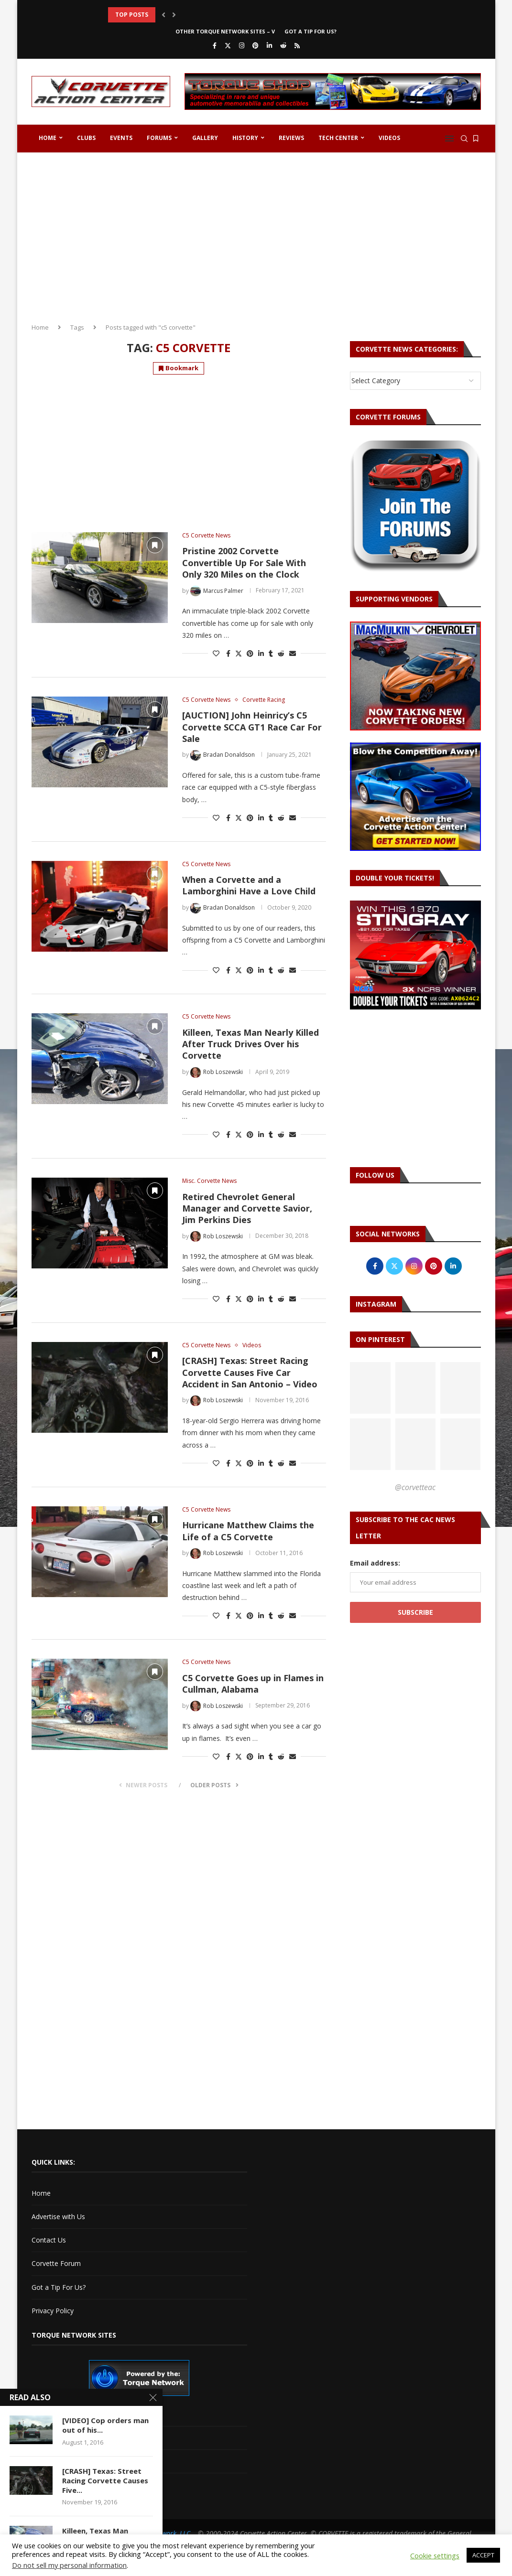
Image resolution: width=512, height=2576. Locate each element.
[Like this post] (216, 653)
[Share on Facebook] (228, 653)
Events (121, 138)
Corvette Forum (56, 2263)
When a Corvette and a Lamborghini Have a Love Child (249, 885)
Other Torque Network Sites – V (225, 31)
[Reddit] (283, 45)
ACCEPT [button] (483, 2555)
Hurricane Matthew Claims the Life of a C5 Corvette (248, 1530)
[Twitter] (228, 45)
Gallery (205, 138)
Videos (389, 138)
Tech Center (338, 138)
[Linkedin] (269, 45)
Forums (159, 138)
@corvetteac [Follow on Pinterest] (415, 1487)
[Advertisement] (256, 234)
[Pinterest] (255, 45)
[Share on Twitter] (238, 653)
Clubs (86, 138)
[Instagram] (241, 45)
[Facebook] (215, 45)
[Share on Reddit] (281, 653)
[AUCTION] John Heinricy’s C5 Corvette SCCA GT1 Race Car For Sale (252, 726)
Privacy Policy (53, 2310)
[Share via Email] (292, 653)
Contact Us (49, 2239)
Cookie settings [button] (434, 2555)
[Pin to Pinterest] (250, 653)
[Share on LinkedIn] (261, 653)
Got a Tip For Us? (310, 31)
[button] (163, 14)
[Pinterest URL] (370, 1388)
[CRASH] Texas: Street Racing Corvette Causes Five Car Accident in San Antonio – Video (249, 1372)
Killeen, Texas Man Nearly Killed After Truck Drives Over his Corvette (250, 1044)
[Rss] (297, 45)
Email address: (375, 1562)
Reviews (291, 138)
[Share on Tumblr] (271, 653)
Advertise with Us (58, 2216)
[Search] (464, 138)
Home (47, 138)
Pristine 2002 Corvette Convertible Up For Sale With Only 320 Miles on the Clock (244, 562)
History (245, 138)
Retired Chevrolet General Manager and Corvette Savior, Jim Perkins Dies (247, 1208)
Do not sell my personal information (69, 2565)
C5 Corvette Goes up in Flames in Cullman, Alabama (253, 1683)
